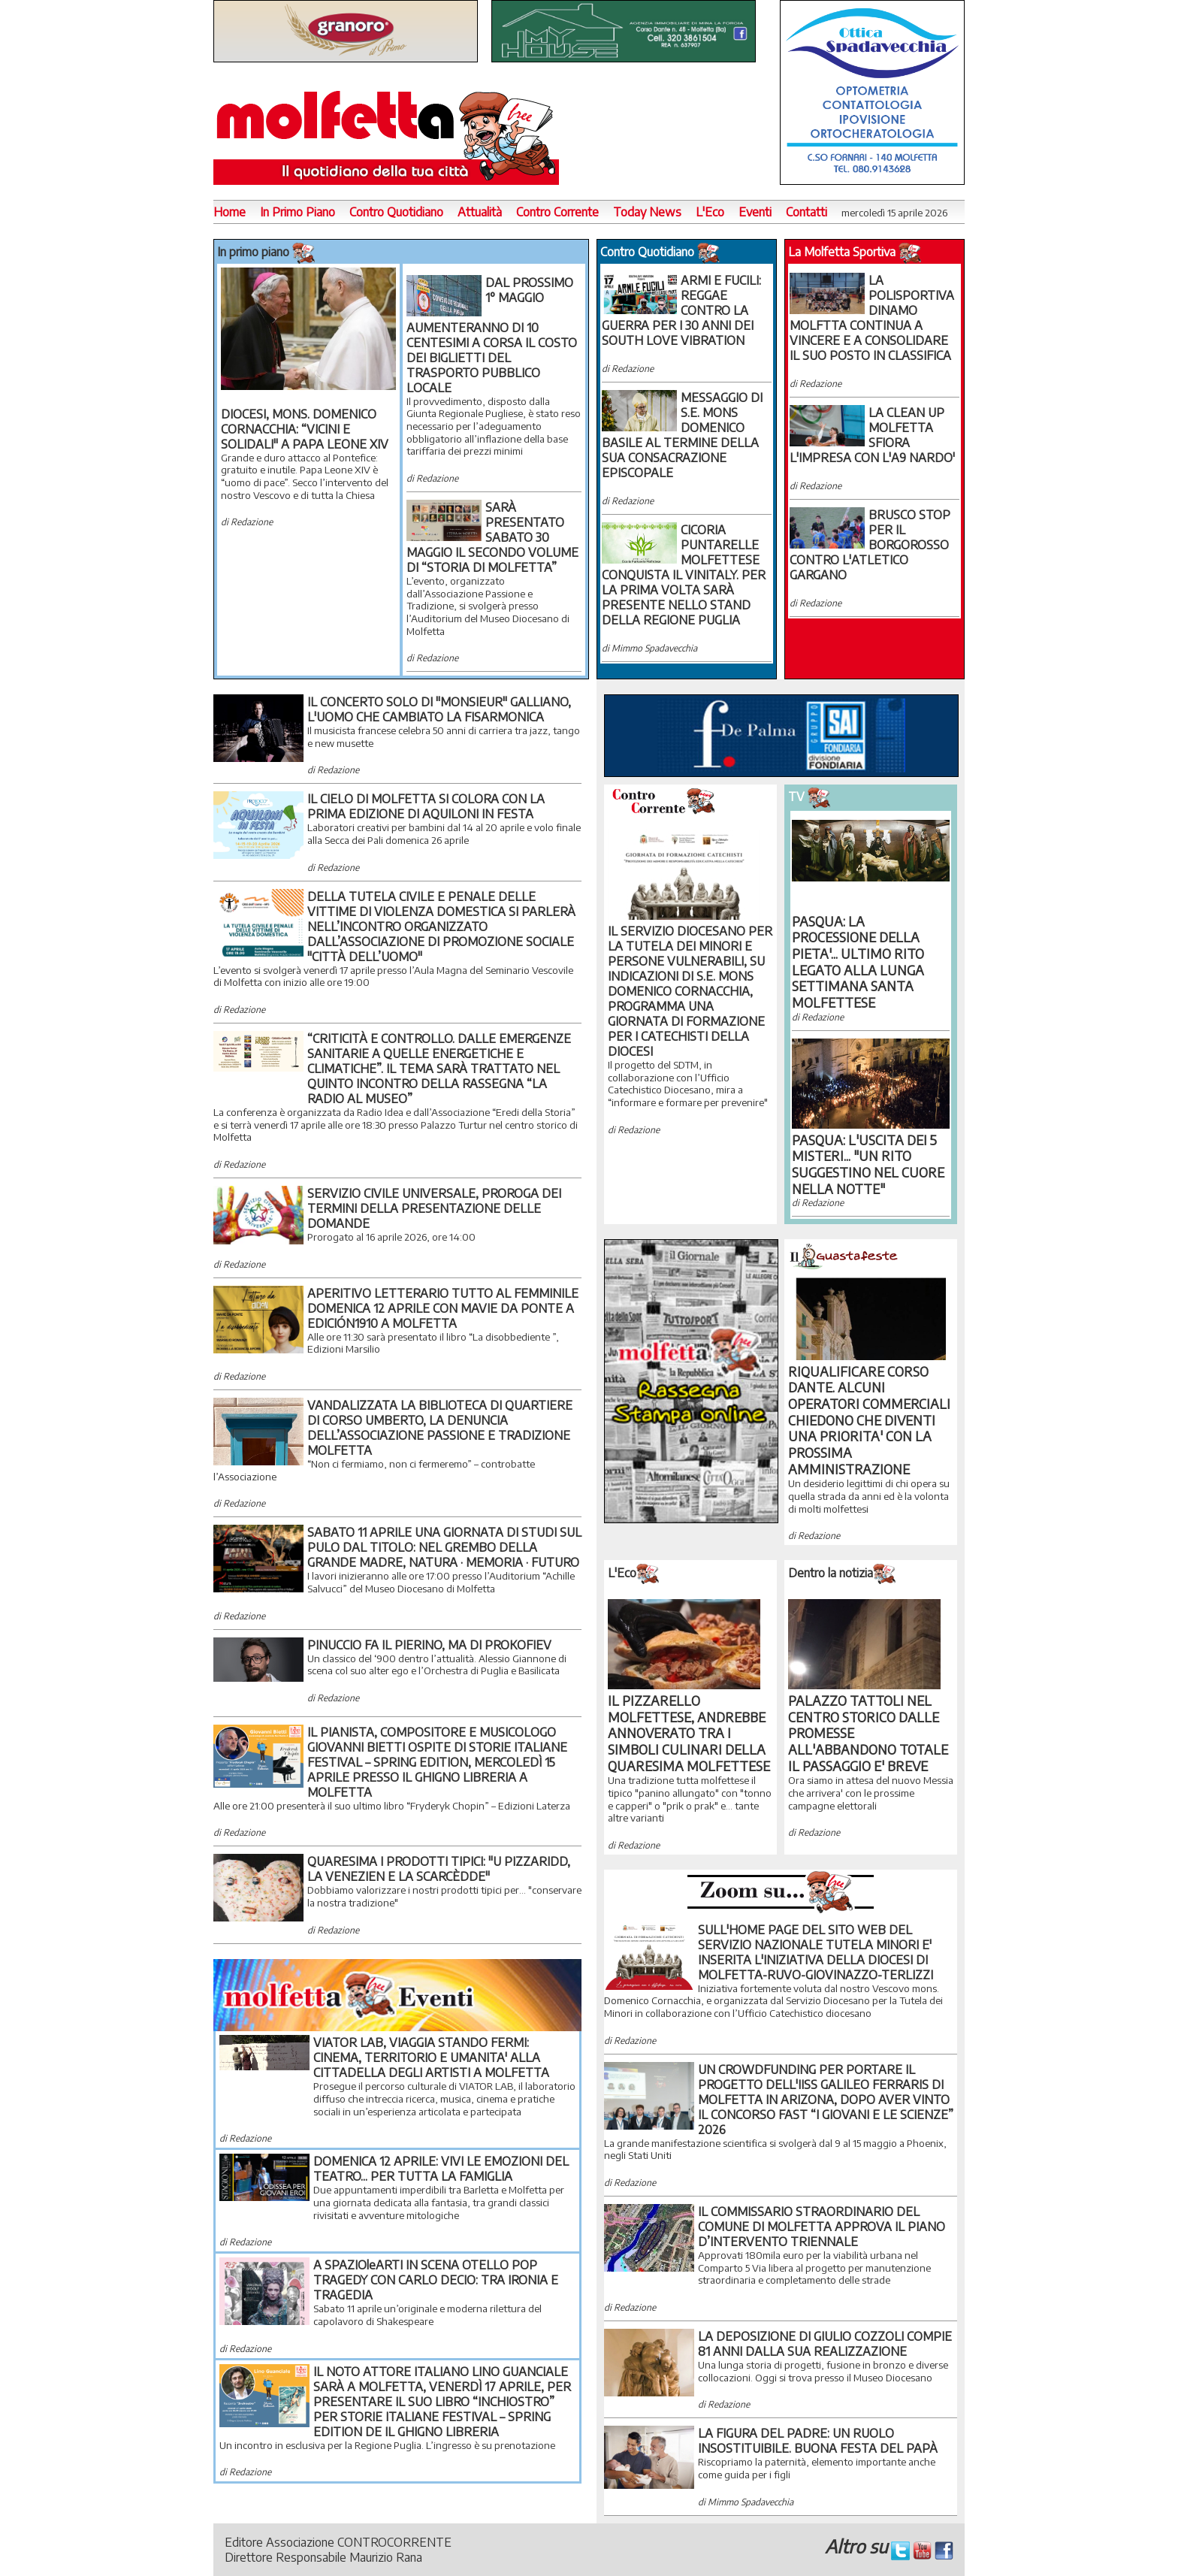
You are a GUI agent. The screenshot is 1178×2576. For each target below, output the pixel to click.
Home (229, 211)
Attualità (480, 211)
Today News (647, 211)
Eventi (755, 211)
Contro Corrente (557, 211)
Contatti (806, 211)
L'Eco (710, 211)
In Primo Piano (297, 211)
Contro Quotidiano (396, 211)
